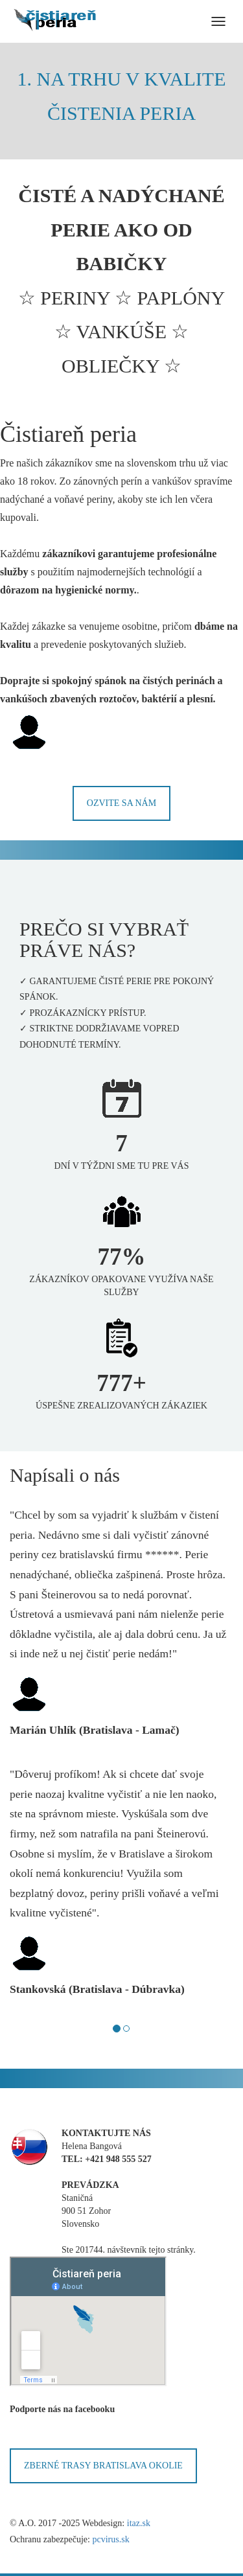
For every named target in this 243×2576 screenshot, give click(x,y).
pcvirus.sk (110, 2539)
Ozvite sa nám (121, 803)
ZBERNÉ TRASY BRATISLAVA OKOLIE (103, 2465)
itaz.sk (138, 2523)
